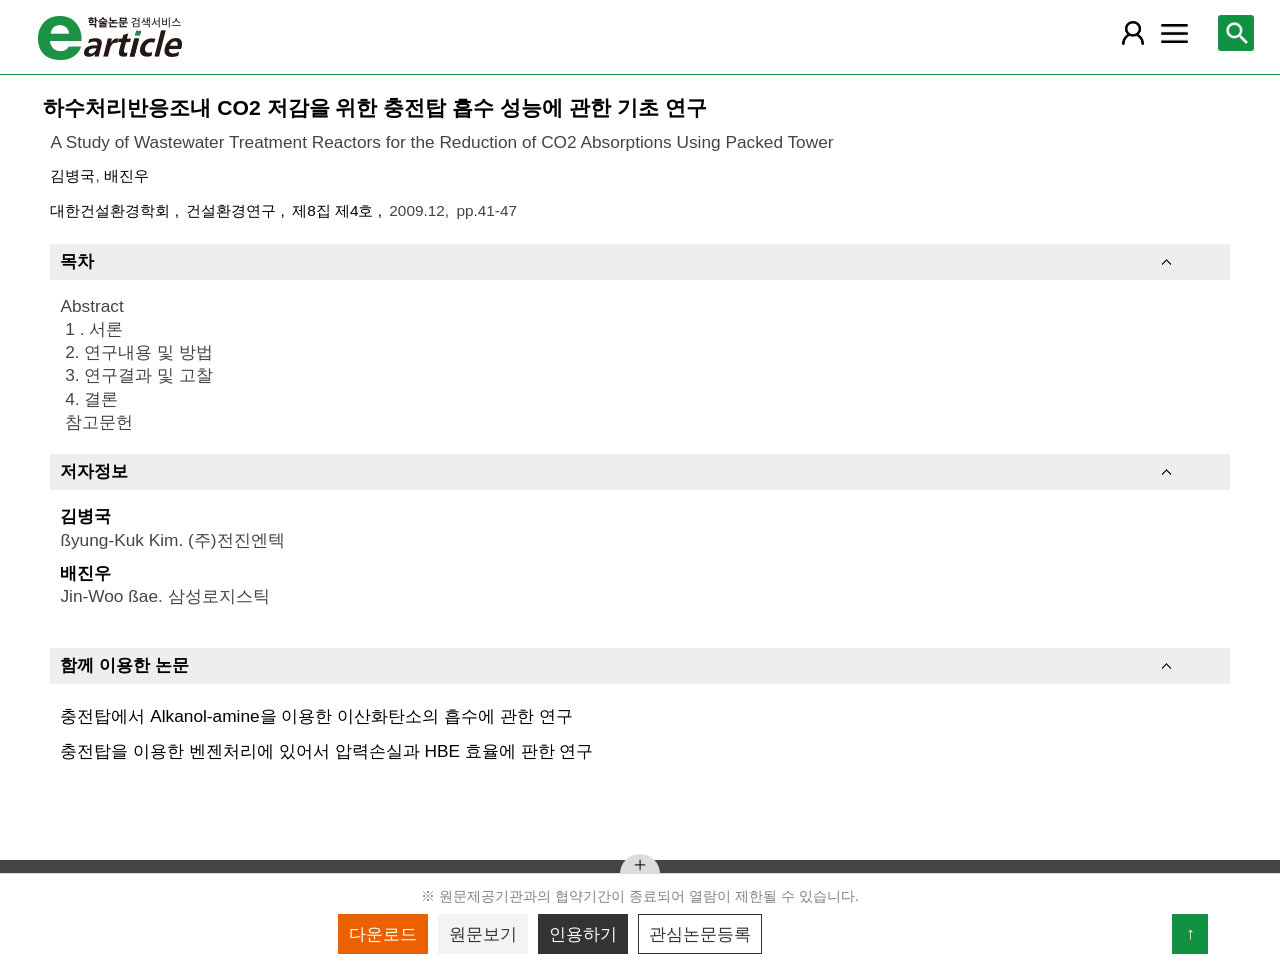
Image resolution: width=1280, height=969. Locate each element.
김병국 (72, 175)
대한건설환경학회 (112, 210)
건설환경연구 (233, 210)
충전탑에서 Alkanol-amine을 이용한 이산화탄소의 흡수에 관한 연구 (316, 716)
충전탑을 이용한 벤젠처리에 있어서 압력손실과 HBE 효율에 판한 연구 (326, 751)
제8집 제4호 (335, 210)
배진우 (126, 175)
